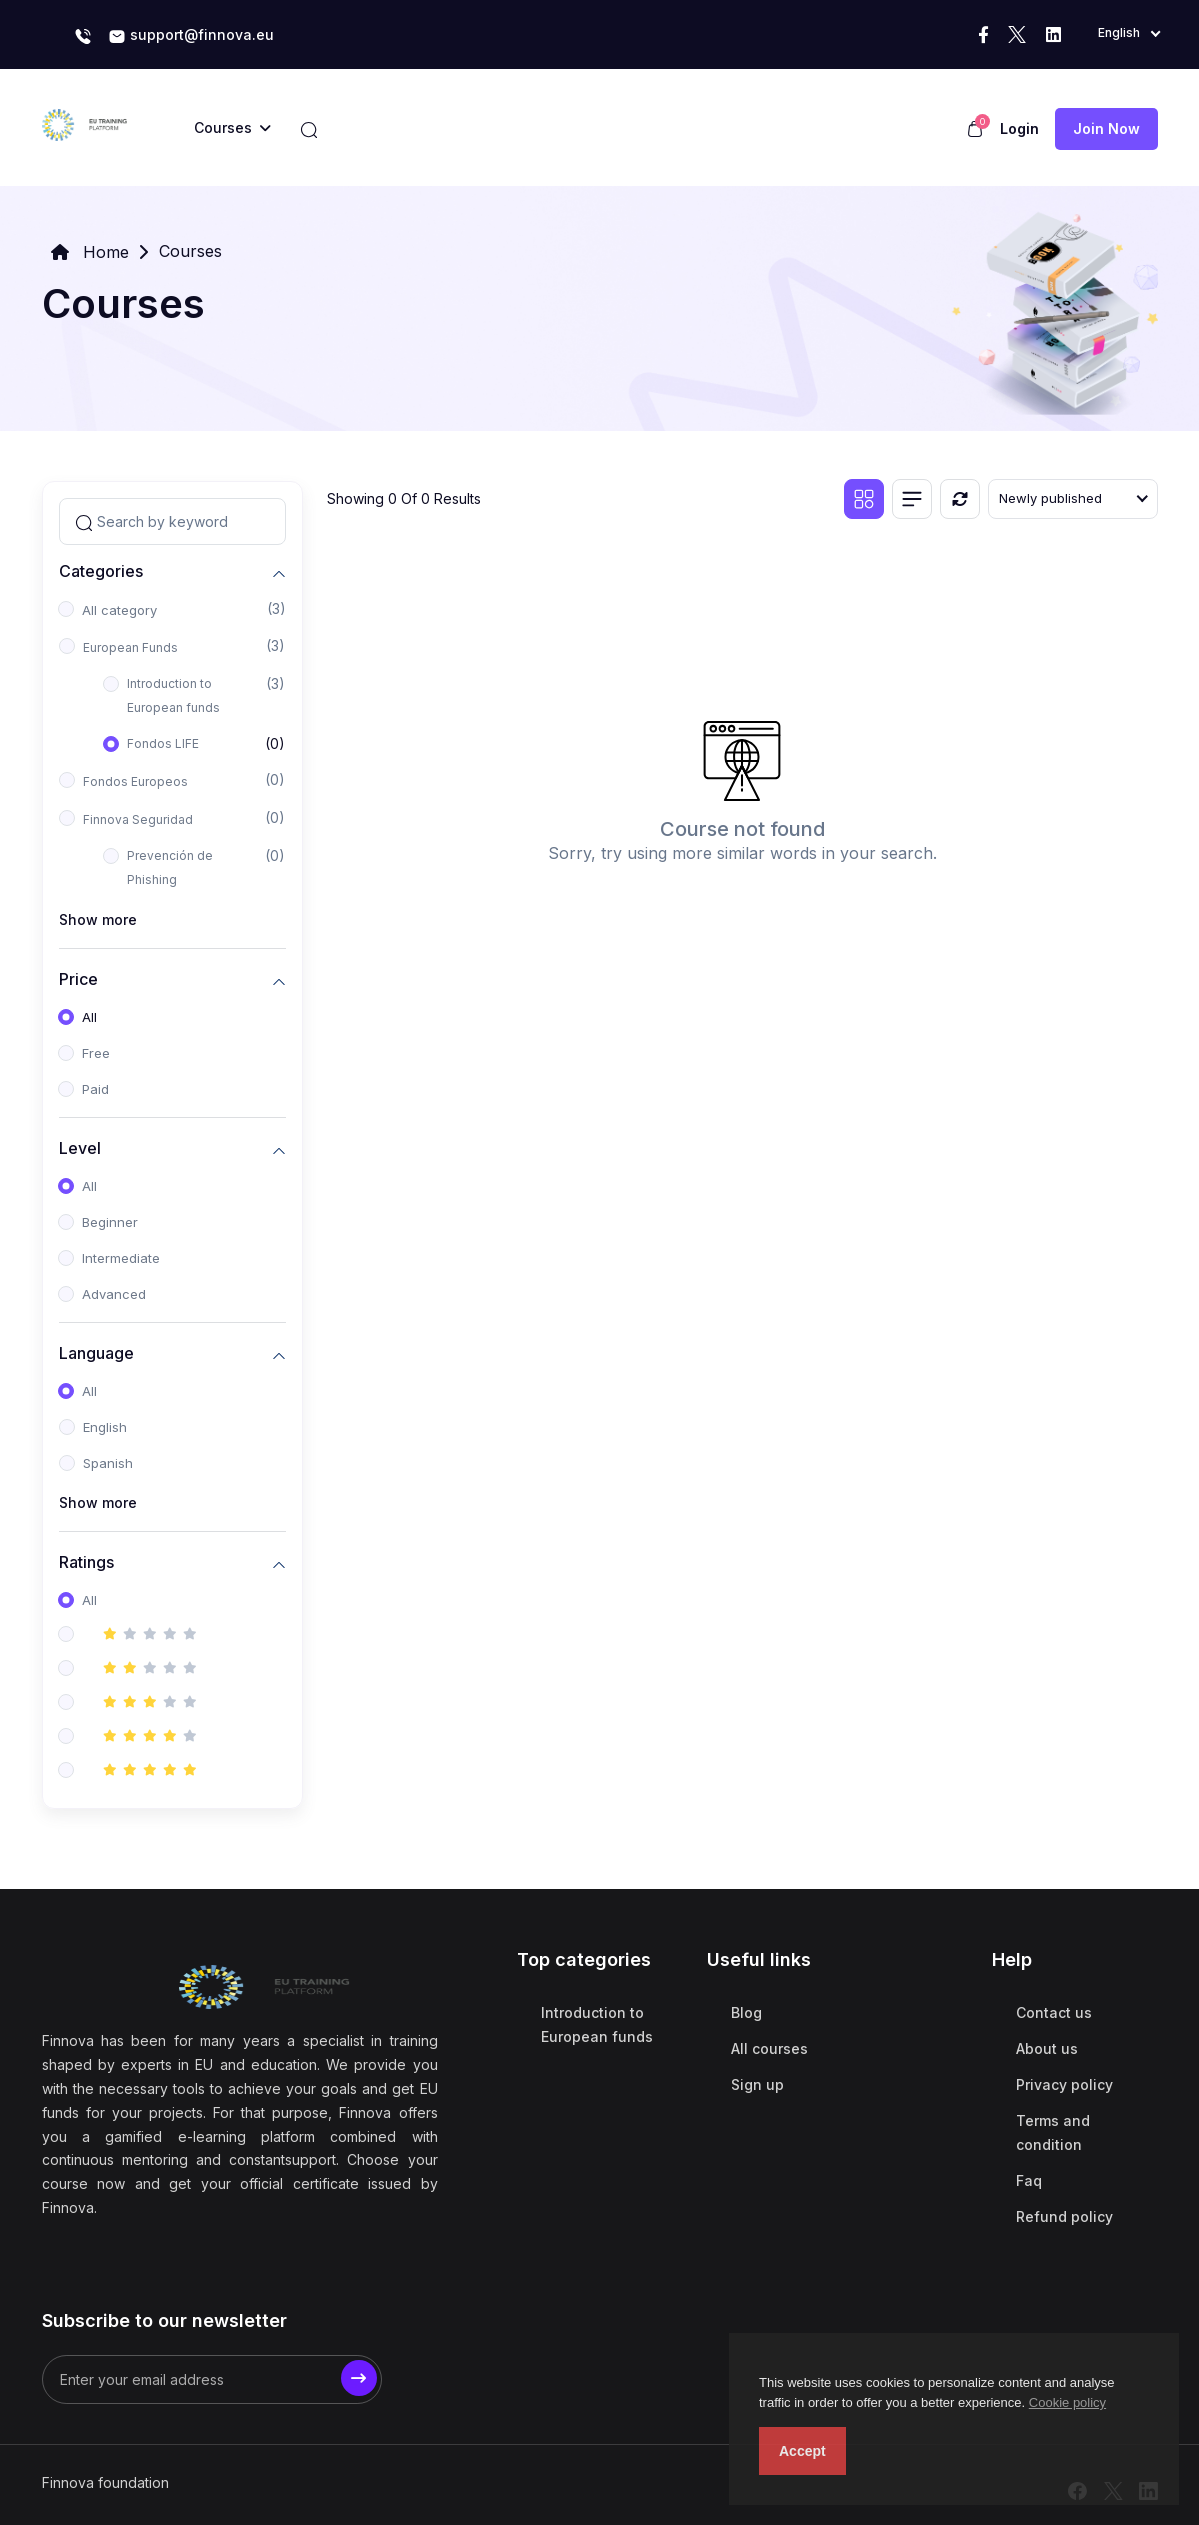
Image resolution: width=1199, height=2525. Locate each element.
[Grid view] (864, 499)
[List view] (912, 499)
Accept (802, 2451)
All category (119, 610)
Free (96, 1053)
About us (1047, 2048)
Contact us (1054, 2012)
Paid (95, 1089)
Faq (1029, 2180)
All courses (769, 2048)
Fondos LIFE (163, 743)
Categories (101, 570)
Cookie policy (1067, 2402)
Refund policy (1064, 2216)
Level (80, 1147)
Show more (98, 919)
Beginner (110, 1222)
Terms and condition (1053, 2132)
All (89, 1017)
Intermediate (121, 1258)
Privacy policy (1064, 2084)
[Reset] (960, 499)
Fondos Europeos (135, 781)
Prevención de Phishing (170, 867)
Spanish (108, 1463)
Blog (746, 2012)
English (105, 1427)
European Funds (130, 647)
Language (96, 1352)
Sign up (757, 2084)
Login (1019, 128)
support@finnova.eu (191, 36)
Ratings (86, 1561)
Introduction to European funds (173, 695)
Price (78, 978)
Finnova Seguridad (138, 819)
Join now (1106, 128)
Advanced (114, 1294)
